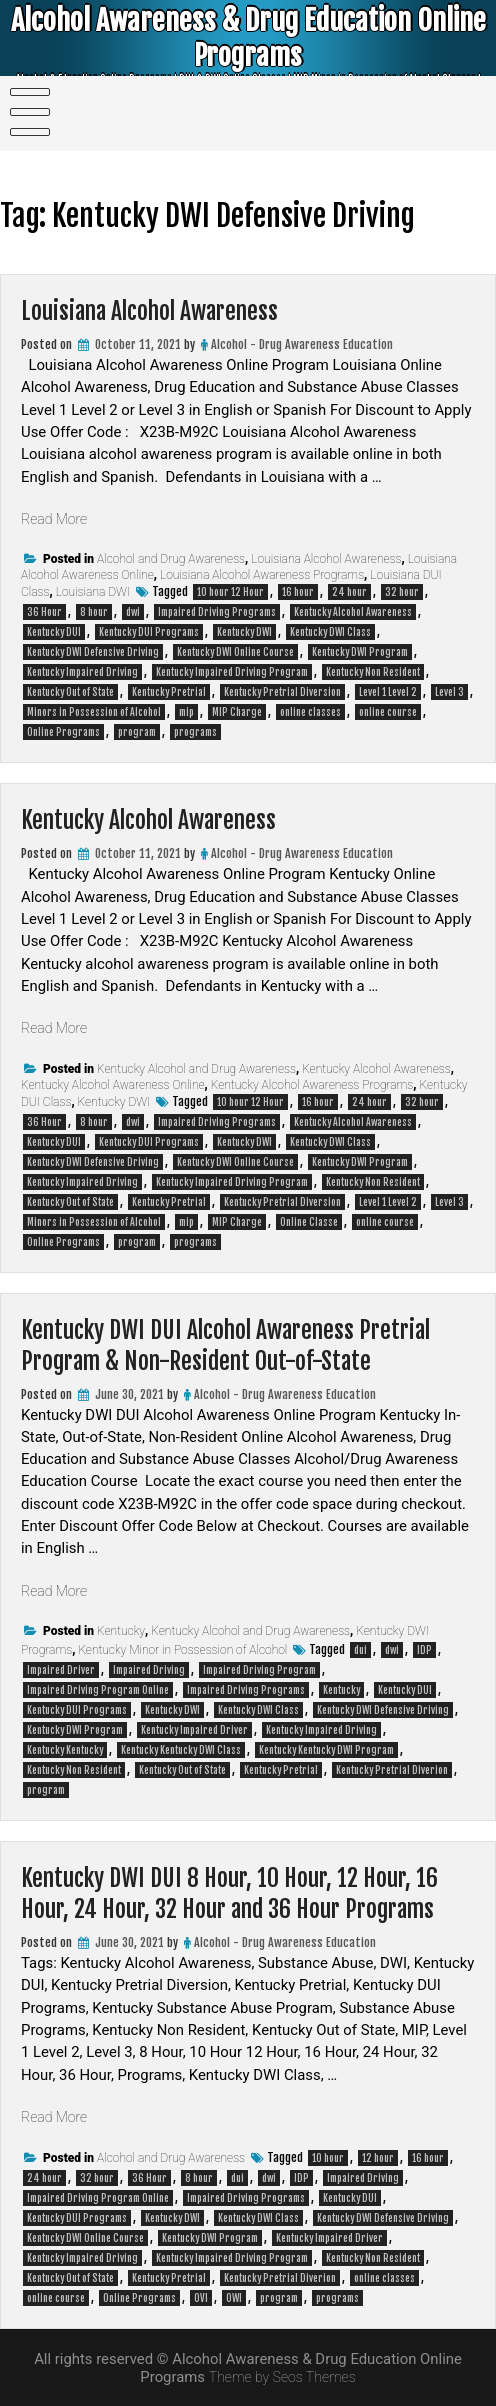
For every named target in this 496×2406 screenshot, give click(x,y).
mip (186, 712)
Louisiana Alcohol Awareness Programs (262, 575)
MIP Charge (237, 712)
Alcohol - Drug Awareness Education (302, 344)
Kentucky (121, 1631)
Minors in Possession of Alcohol (94, 712)
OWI (234, 2298)
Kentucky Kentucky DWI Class (181, 1750)
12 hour (378, 2158)
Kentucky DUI (54, 632)
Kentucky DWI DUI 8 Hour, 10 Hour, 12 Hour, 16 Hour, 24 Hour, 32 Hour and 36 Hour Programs (247, 1893)
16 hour (298, 592)
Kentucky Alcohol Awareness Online (113, 1085)
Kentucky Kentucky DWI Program (326, 1750)
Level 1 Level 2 (388, 692)
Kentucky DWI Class (330, 632)
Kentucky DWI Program (360, 652)
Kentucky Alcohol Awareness (353, 612)
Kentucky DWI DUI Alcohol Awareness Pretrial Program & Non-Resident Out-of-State (243, 1345)
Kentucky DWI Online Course (235, 652)
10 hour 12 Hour (230, 592)
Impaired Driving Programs (217, 612)
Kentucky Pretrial (169, 692)
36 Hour (44, 612)
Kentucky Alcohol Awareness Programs (312, 1085)
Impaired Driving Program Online (98, 1690)
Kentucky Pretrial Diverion (392, 1770)
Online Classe (309, 1222)
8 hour (94, 612)
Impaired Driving (149, 1670)
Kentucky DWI (244, 632)
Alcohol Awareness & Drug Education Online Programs (248, 40)
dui (360, 1650)
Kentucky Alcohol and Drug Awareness (196, 1069)
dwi (133, 612)
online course (388, 712)
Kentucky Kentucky (65, 1750)
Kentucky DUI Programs (149, 632)
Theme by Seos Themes (282, 2377)
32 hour (402, 592)
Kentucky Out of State (70, 692)
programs (195, 732)
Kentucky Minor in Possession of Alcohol (182, 1650)
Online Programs (63, 732)
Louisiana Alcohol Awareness (161, 310)
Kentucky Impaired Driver (194, 1730)
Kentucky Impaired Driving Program (232, 672)
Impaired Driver (61, 1670)
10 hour (328, 2158)
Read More (56, 519)
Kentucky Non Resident (373, 672)
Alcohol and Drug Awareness (171, 559)
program (137, 732)
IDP (424, 1650)
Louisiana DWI (93, 592)
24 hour (349, 592)
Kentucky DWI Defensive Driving (93, 652)
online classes (310, 712)
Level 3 (449, 692)
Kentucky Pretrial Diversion (282, 692)
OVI (201, 2298)
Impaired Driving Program (259, 1670)
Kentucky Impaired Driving (82, 672)
